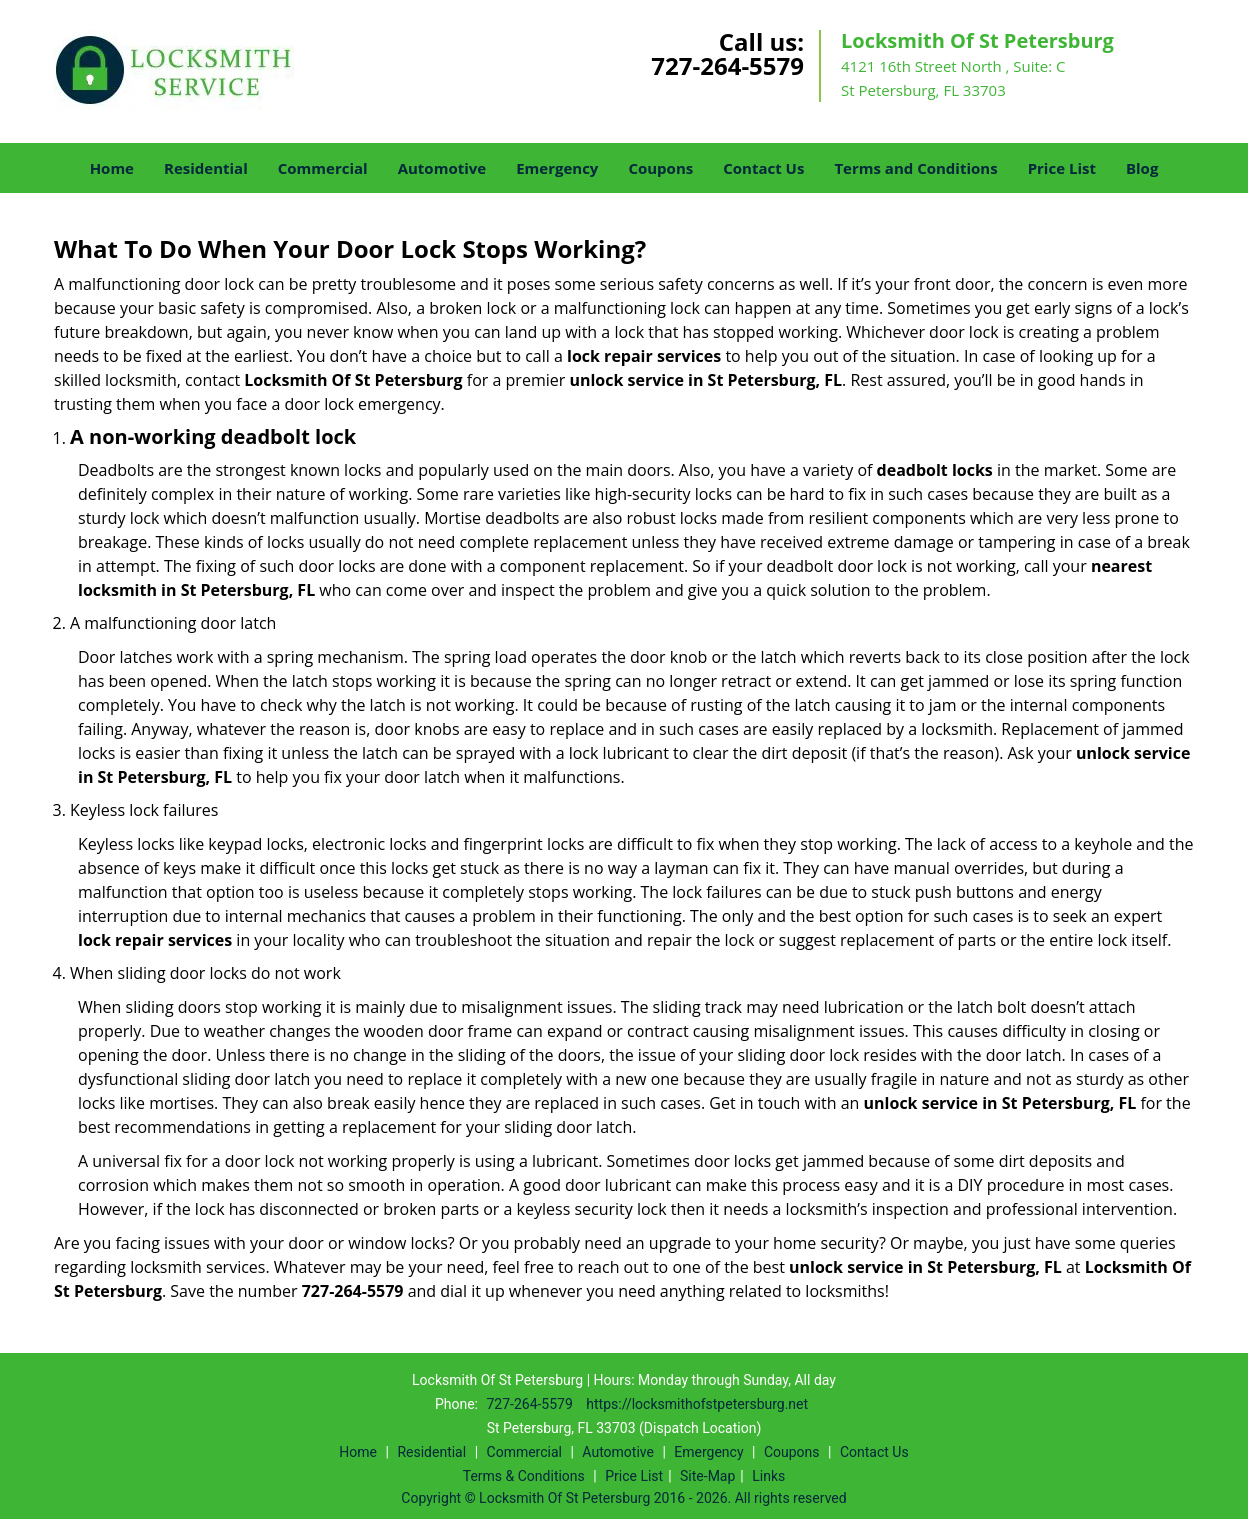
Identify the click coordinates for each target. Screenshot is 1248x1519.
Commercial (323, 168)
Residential (206, 168)
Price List (1062, 168)
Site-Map (707, 1476)
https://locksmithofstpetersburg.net (697, 1404)
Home (112, 168)
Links (768, 1476)
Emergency (557, 168)
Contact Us (763, 168)
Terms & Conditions (524, 1476)
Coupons (660, 168)
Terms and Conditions (915, 168)
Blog (1142, 168)
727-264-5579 (727, 65)
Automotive (442, 168)
